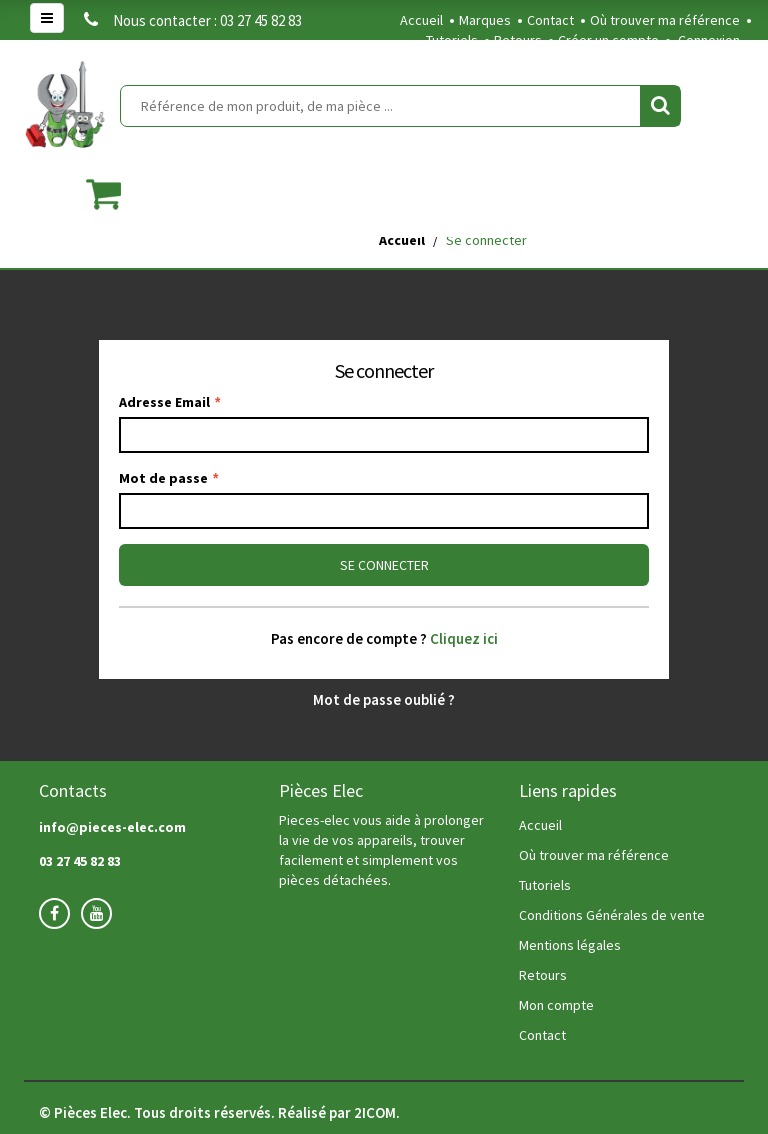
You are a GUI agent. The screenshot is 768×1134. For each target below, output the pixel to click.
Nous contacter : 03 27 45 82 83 (193, 20)
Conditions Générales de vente (612, 915)
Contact (550, 20)
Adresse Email (169, 402)
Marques (485, 20)
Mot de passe (168, 478)
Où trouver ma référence (665, 20)
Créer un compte (608, 40)
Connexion (709, 40)
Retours (518, 40)
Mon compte (556, 1005)
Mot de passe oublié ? (384, 699)
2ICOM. (377, 1112)
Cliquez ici (464, 638)
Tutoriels (452, 40)
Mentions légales (570, 945)
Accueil (421, 20)
